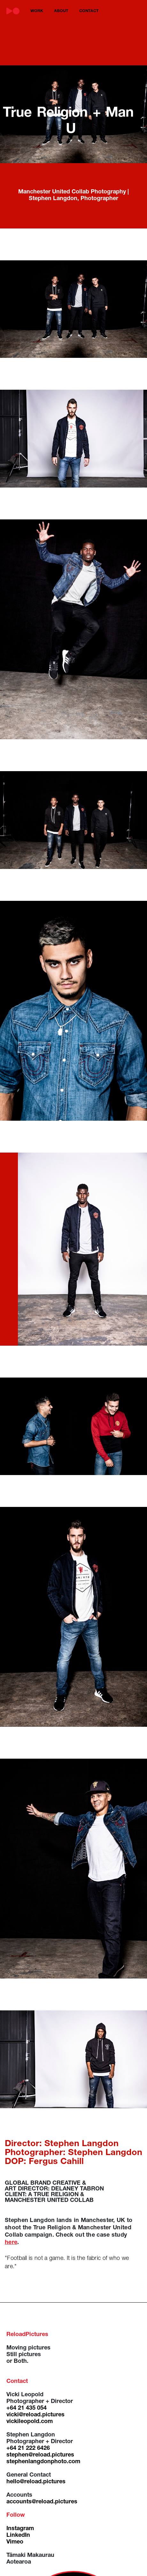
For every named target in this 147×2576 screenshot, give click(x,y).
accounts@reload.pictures (41, 2502)
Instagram (20, 2529)
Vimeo (14, 2542)
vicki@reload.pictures (35, 2415)
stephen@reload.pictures (40, 2455)
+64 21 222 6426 (28, 2448)
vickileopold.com (29, 2422)
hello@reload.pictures (36, 2482)
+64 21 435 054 (26, 2408)
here (11, 2243)
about (61, 11)
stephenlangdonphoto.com (43, 2462)
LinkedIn (18, 2535)
